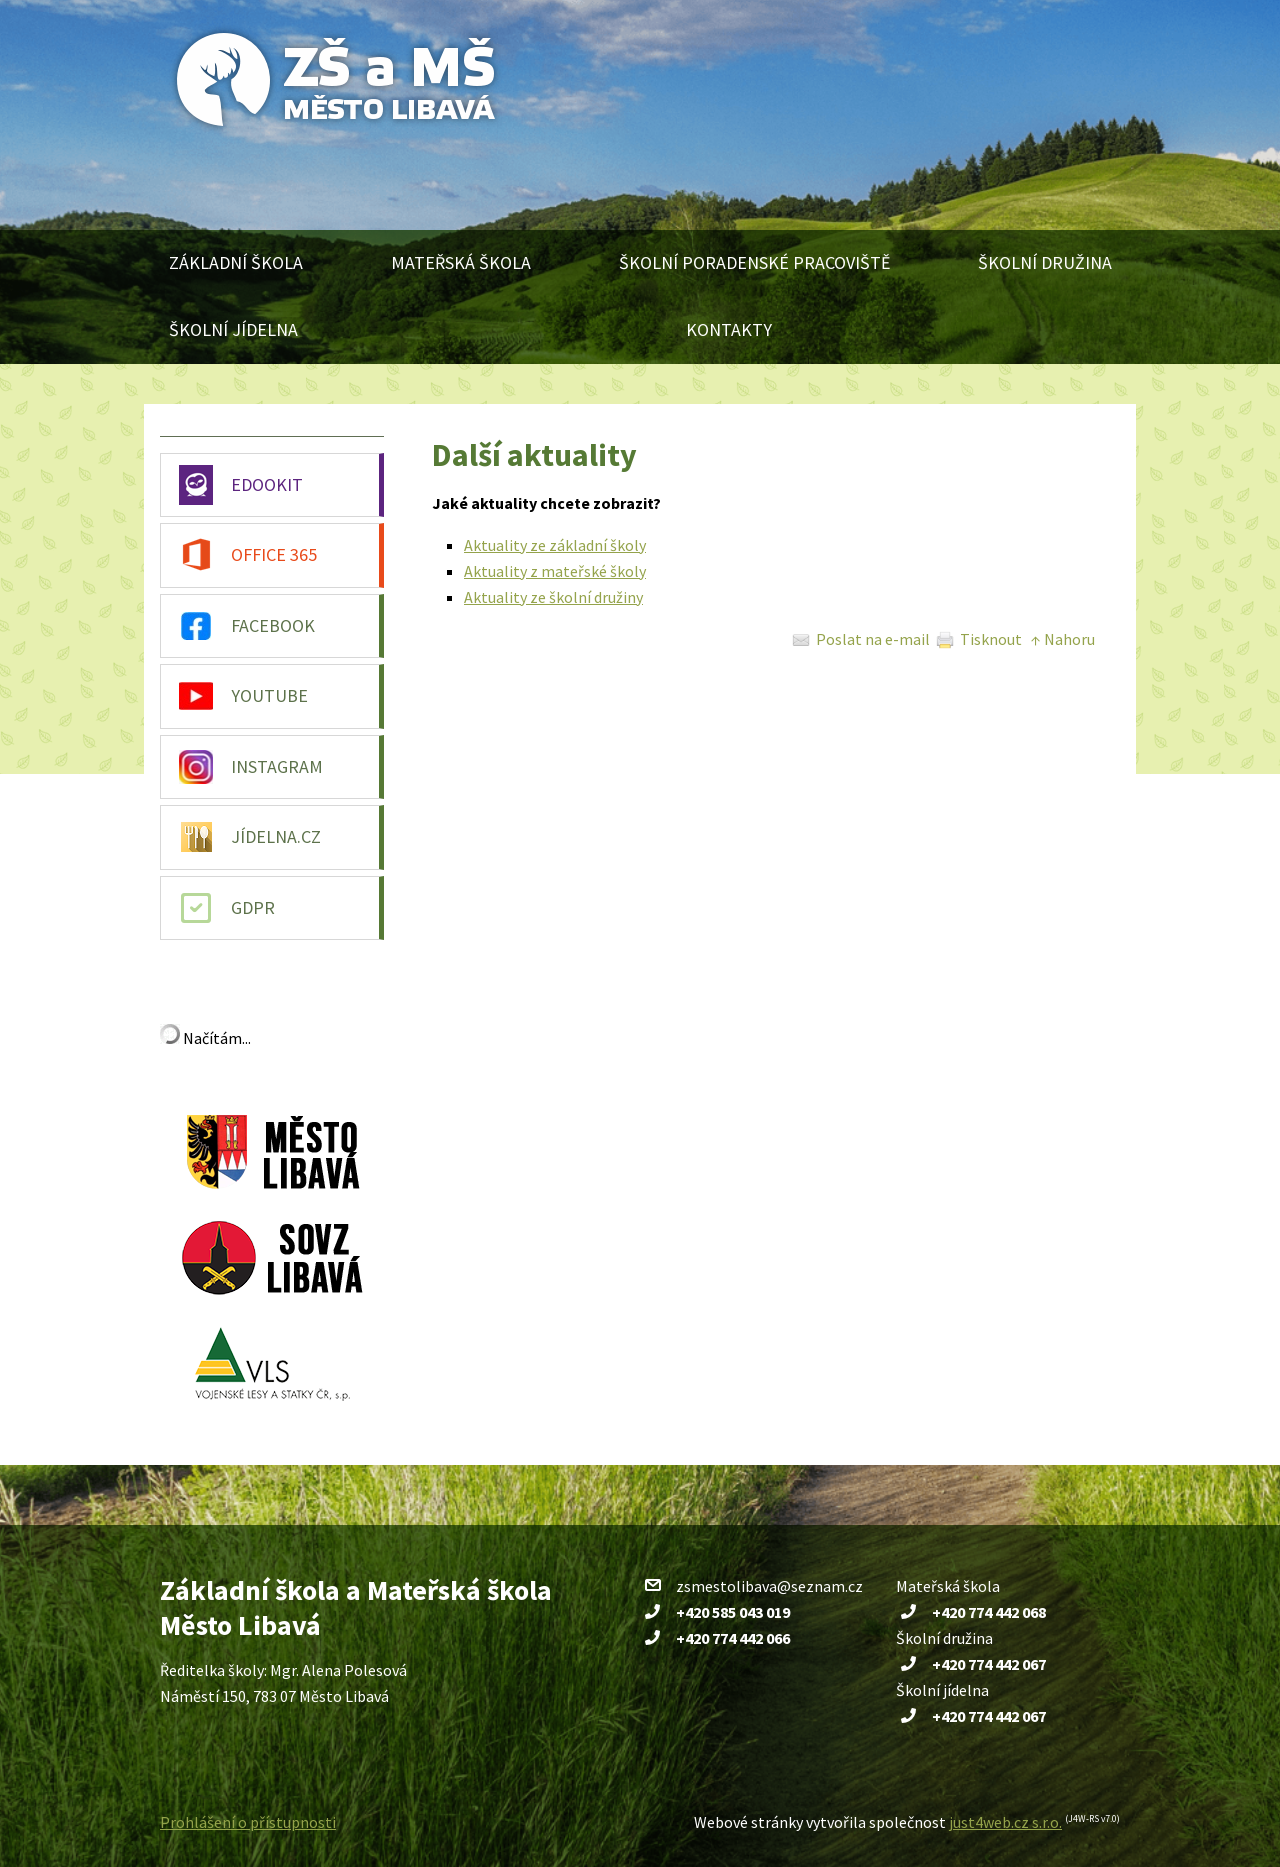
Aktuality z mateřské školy (555, 571)
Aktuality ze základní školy (555, 545)
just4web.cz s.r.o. (1005, 1822)
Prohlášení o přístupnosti (248, 1822)
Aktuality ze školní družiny (553, 597)
